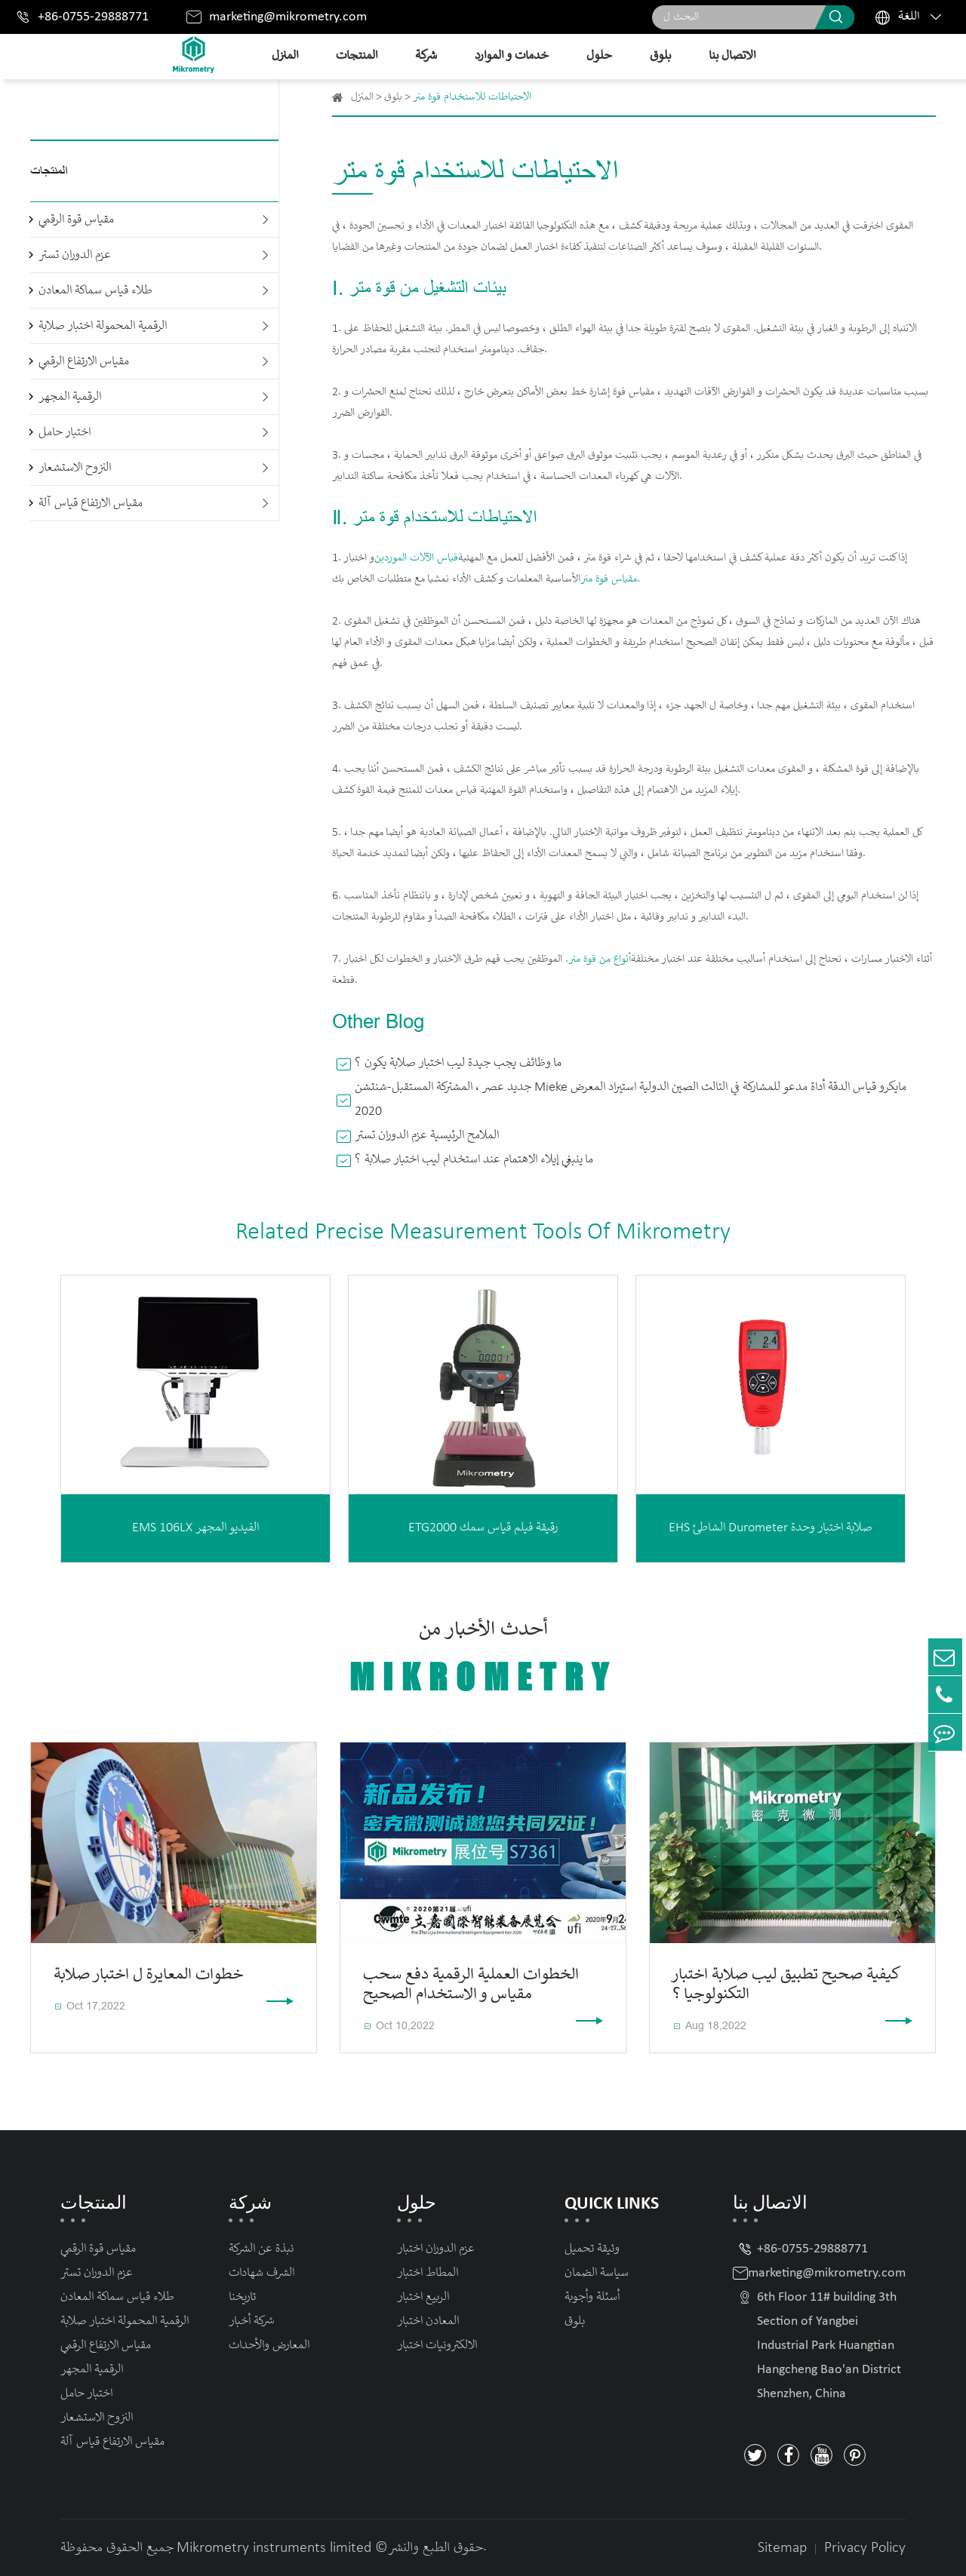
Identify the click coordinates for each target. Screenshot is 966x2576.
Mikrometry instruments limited (274, 2548)
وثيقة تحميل (592, 2249)
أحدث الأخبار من (483, 1658)
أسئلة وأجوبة (592, 2297)
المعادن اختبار (428, 2321)
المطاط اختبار (427, 2273)
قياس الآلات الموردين (416, 558)
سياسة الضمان (597, 2273)
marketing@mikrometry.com (288, 17)
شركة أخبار (251, 2321)
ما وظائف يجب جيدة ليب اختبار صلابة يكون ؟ (458, 1063)
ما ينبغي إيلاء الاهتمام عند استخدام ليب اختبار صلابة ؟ (474, 1160)
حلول (599, 56)
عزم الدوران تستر (74, 255)
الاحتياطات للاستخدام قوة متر (472, 97)
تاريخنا (242, 2297)
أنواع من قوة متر (599, 959)
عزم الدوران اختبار (436, 2249)
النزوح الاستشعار (74, 468)
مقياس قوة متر (608, 579)
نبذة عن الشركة (261, 2249)
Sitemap (782, 2548)
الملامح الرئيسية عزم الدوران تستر (427, 1135)
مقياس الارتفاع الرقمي (83, 362)
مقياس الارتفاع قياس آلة (90, 503)
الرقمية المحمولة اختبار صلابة (102, 326)
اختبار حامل (64, 432)
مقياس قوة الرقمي (76, 220)
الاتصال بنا (732, 56)
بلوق (660, 56)
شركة (426, 56)
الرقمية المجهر (69, 397)
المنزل (285, 56)
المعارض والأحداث (269, 2345)
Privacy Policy (865, 2548)
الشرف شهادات (261, 2273)
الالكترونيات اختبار (437, 2345)
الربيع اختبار (423, 2297)
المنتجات (356, 56)
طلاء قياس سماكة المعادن (95, 291)
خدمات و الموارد (512, 56)
